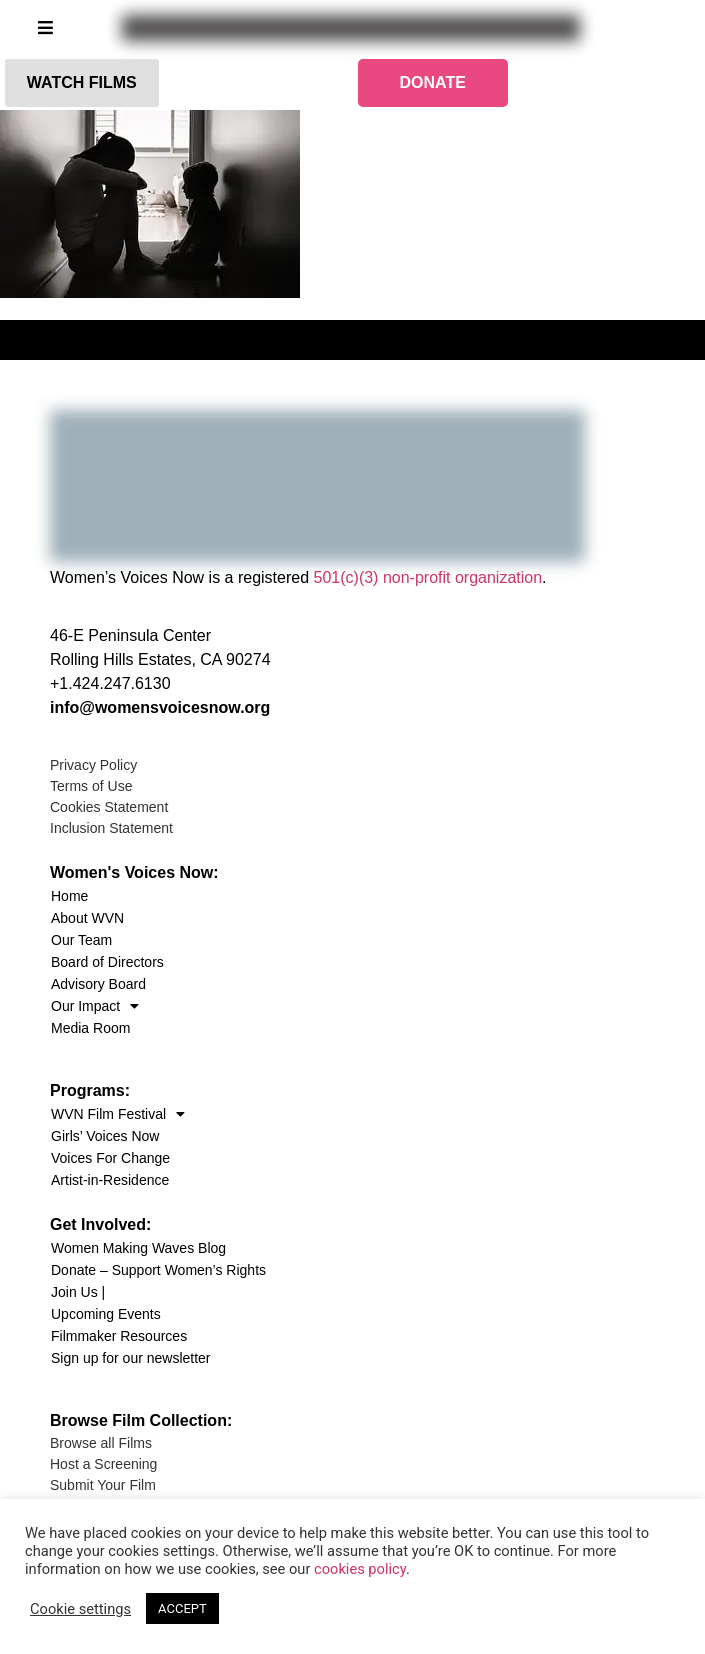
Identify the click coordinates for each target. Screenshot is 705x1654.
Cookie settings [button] (80, 1609)
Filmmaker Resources (119, 1336)
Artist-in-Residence (110, 1180)
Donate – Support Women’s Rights (158, 1270)
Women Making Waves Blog (138, 1248)
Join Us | (78, 1292)
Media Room (90, 1028)
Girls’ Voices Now (105, 1136)
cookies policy (360, 1569)
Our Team (81, 940)
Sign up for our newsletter (131, 1358)
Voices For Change (110, 1158)
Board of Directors (107, 962)
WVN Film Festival (118, 1114)
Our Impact (95, 1006)
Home (69, 896)
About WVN (87, 918)
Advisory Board (98, 984)
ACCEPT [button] (182, 1608)
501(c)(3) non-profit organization (428, 577)
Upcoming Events (106, 1314)
